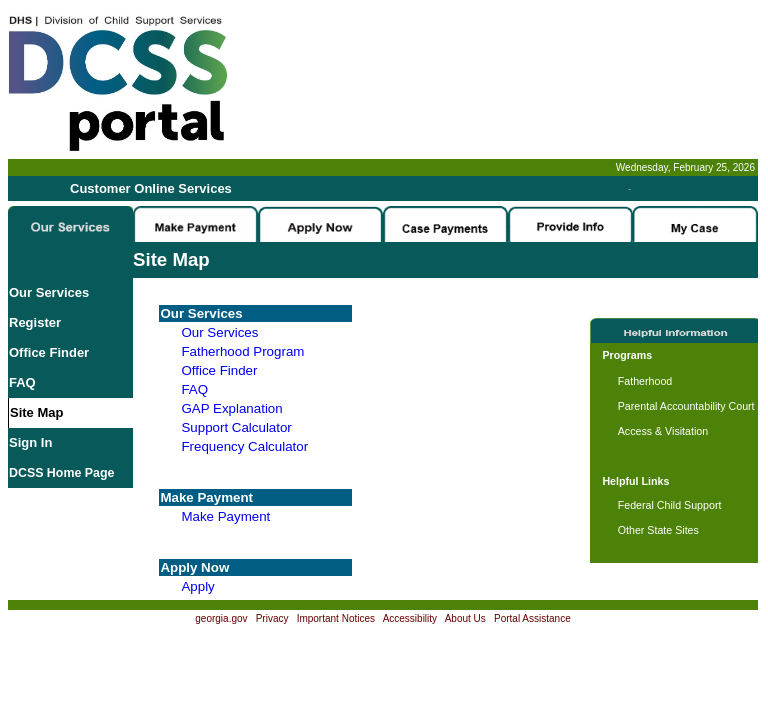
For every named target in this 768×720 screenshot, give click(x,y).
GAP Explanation (231, 408)
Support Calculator (236, 427)
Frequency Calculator (244, 446)
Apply (197, 586)
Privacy (272, 618)
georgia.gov (221, 618)
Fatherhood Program (242, 351)
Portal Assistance (532, 618)
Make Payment (225, 516)
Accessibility (410, 618)
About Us (465, 618)
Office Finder (49, 352)
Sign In (30, 442)
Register (35, 322)
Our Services (49, 292)
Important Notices (336, 618)
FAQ (22, 382)
